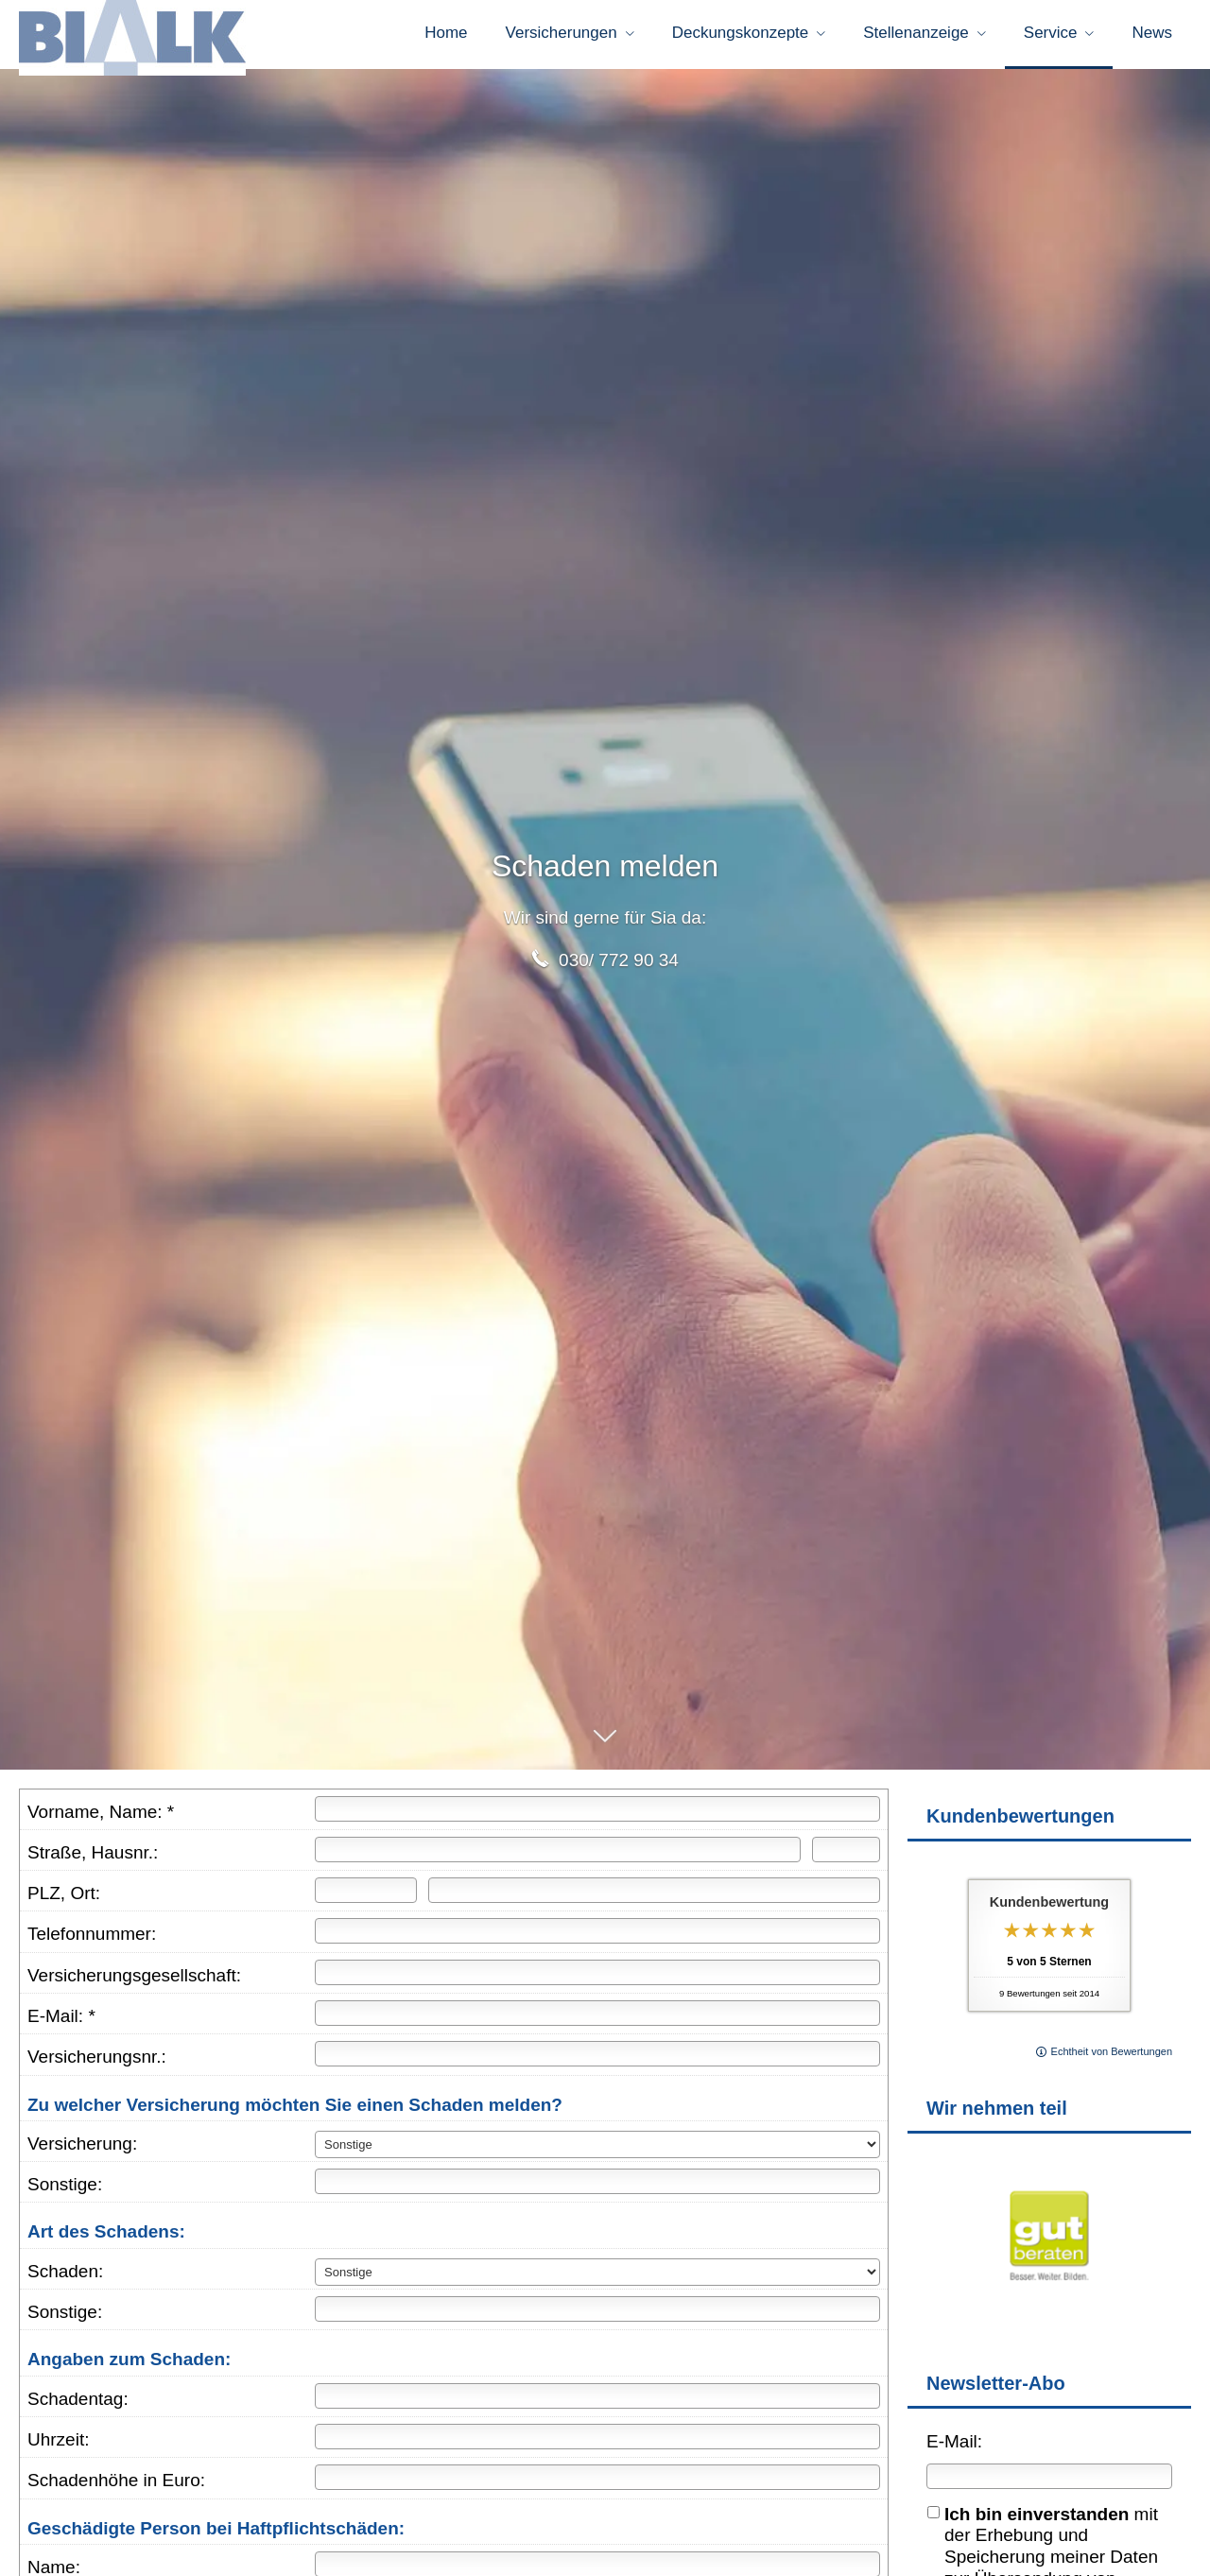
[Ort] (654, 1897)
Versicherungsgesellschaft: (134, 1982)
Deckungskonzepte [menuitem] (740, 36)
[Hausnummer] (846, 1856)
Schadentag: (78, 2405)
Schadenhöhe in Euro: (116, 2487)
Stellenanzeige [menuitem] (916, 36)
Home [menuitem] (445, 36)
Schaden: (65, 2278)
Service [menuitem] (1051, 36)
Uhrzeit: (58, 2446)
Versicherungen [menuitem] (561, 36)
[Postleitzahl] (366, 1897)
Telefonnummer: (91, 1940)
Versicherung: (82, 2150)
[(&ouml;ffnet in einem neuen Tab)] (1049, 2315)
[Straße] (558, 1856)
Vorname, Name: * (100, 1818)
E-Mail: (954, 2448)
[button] (605, 1752)
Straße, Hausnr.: (92, 1859)
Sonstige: (64, 2191)
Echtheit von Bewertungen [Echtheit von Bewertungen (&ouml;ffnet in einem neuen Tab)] (1111, 2058)
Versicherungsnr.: (96, 2063)
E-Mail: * (61, 2022)
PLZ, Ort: (63, 1900)
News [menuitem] (1152, 36)
